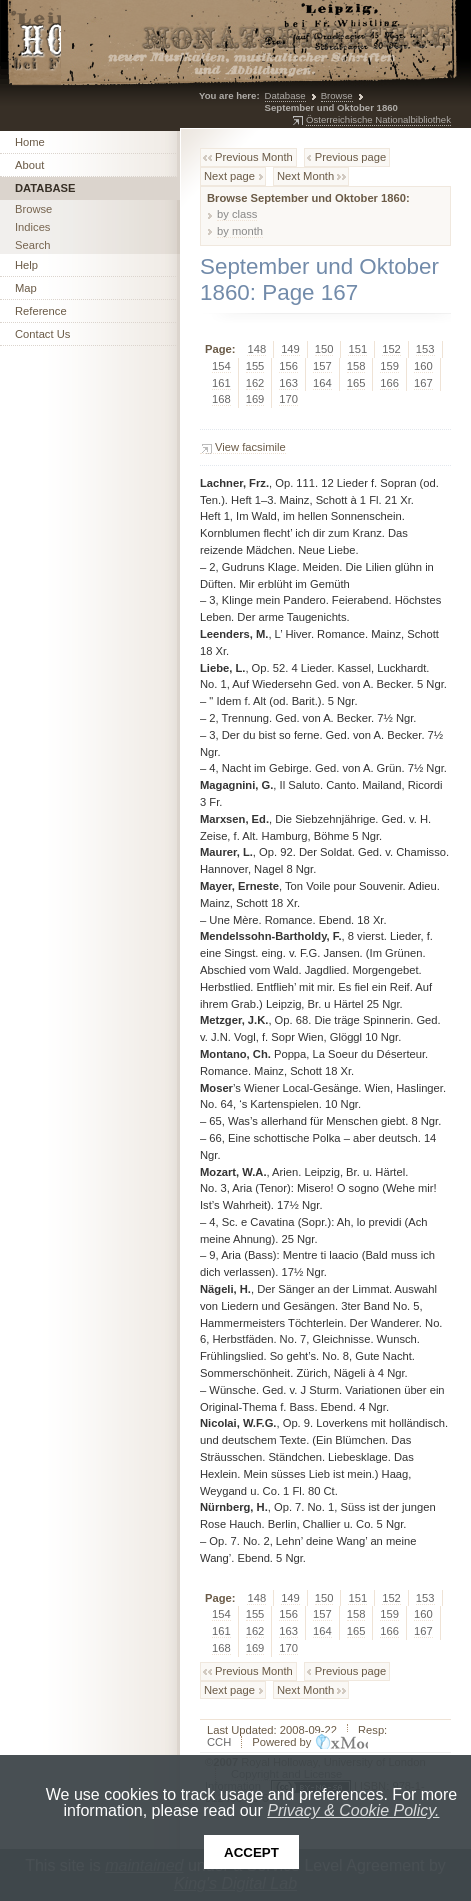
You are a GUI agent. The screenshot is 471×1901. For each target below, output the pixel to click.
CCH (219, 1742)
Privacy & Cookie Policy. (353, 1810)
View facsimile (250, 447)
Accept (251, 1852)
